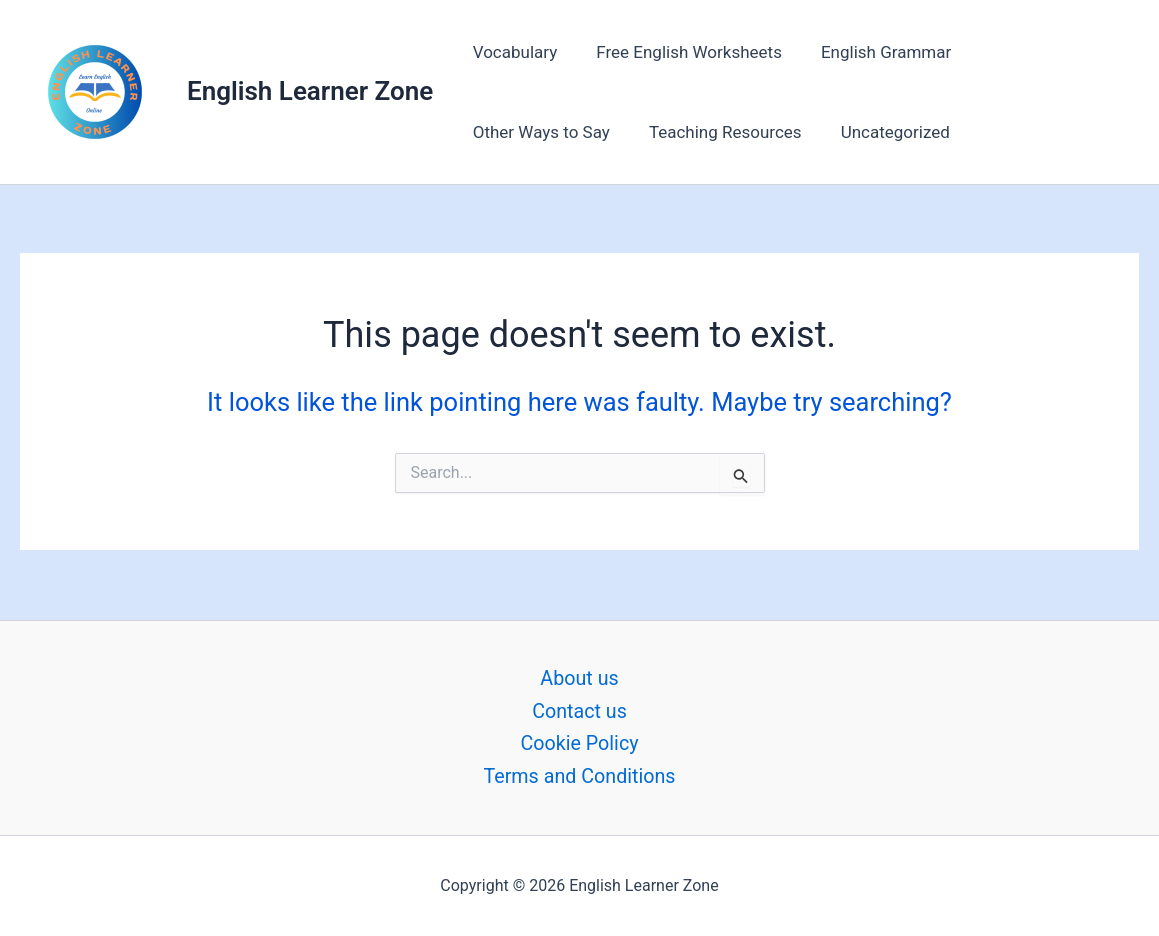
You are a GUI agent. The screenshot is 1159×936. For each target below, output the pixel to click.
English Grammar (873, 52)
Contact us (579, 710)
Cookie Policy (580, 743)
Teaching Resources (546, 132)
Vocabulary (512, 52)
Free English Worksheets (682, 52)
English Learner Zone (310, 91)
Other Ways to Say (1041, 52)
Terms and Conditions (579, 776)
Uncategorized (711, 132)
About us (580, 677)
